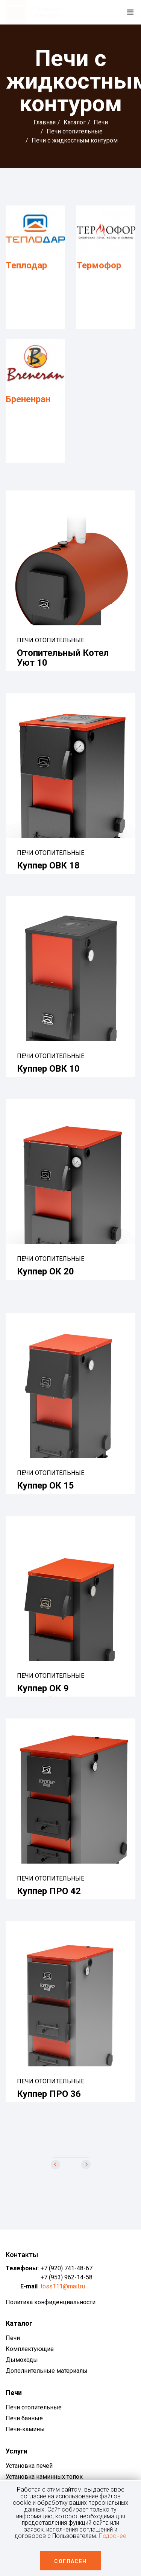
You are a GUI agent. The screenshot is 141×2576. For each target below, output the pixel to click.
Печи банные (24, 2425)
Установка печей (29, 2473)
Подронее (112, 2535)
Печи (101, 122)
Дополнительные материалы (47, 2378)
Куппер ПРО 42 (49, 1896)
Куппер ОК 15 (45, 1489)
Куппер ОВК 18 (48, 867)
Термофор (98, 265)
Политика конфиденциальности (51, 2309)
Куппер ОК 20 (45, 1275)
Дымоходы (22, 2367)
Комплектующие (30, 2356)
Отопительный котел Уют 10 (63, 659)
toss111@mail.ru (63, 2293)
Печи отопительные (75, 131)
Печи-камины (25, 2436)
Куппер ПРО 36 (49, 2100)
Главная (44, 122)
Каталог (75, 122)
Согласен (70, 2561)
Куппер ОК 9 (43, 1693)
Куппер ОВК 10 (48, 1071)
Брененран (28, 400)
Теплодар (26, 265)
